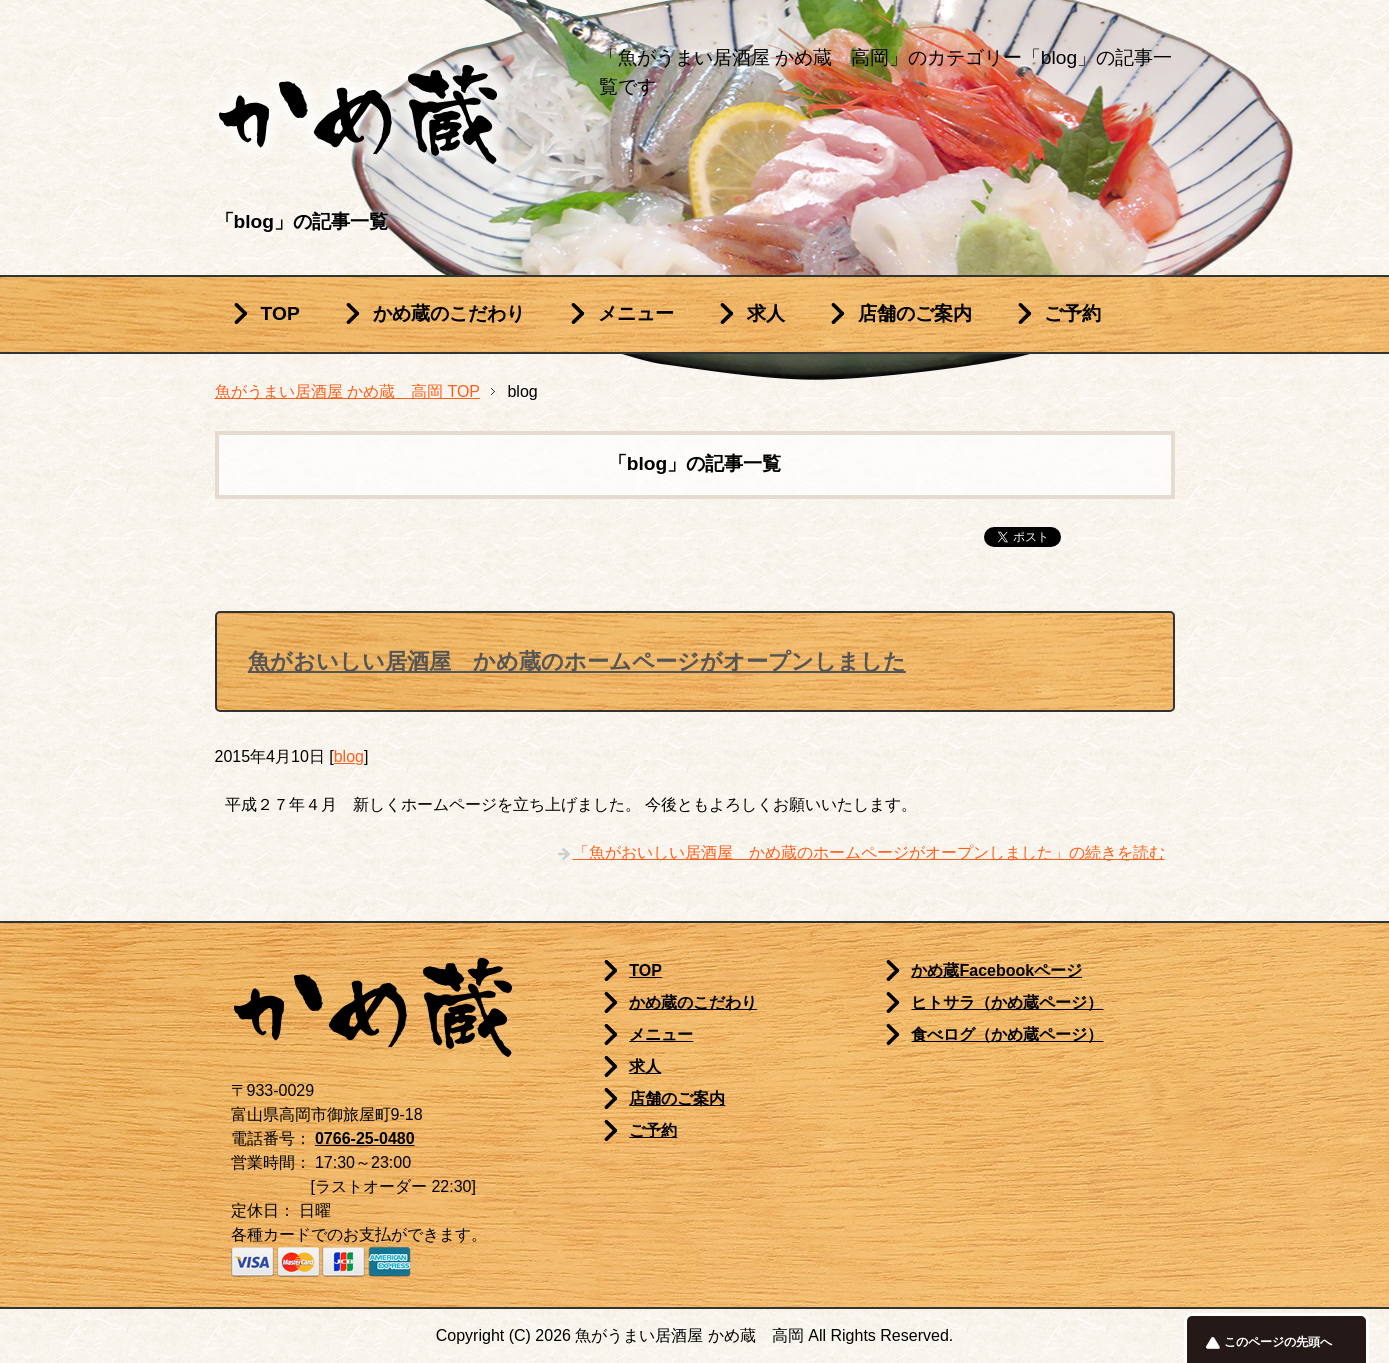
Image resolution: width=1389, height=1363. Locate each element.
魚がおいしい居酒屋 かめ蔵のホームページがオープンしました (577, 661)
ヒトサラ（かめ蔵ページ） (1007, 1002)
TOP (280, 313)
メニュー (636, 313)
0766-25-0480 (365, 1138)
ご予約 (1072, 313)
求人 (766, 313)
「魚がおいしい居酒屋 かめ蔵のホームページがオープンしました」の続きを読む (869, 852)
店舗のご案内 (915, 313)
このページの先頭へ (1278, 1342)
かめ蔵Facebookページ (996, 970)
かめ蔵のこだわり (449, 313)
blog (349, 756)
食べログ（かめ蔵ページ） (1007, 1034)
